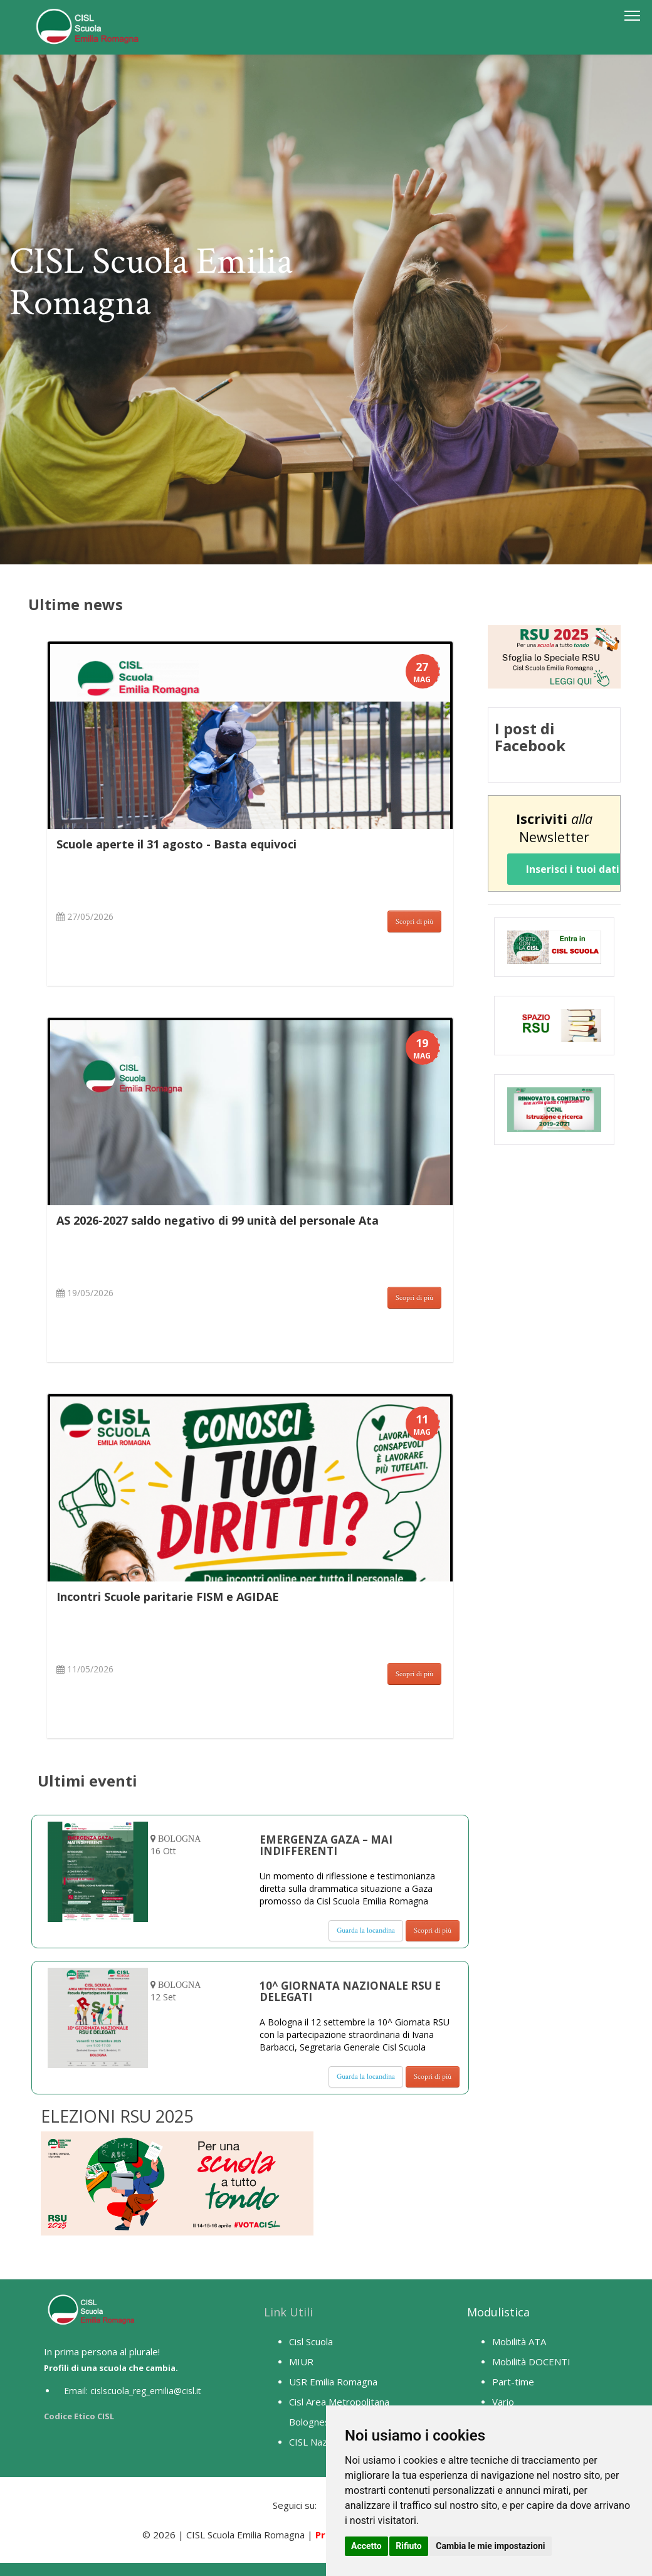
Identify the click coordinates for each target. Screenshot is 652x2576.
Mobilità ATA (519, 2341)
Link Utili (288, 2312)
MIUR (301, 2361)
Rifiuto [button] (409, 2546)
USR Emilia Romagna (333, 2381)
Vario (503, 2401)
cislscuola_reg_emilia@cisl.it (145, 2391)
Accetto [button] (366, 2546)
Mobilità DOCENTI (531, 2361)
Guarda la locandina (366, 1930)
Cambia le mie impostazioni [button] (490, 2546)
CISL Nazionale (320, 2442)
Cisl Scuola (311, 2341)
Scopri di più (414, 921)
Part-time (513, 2381)
